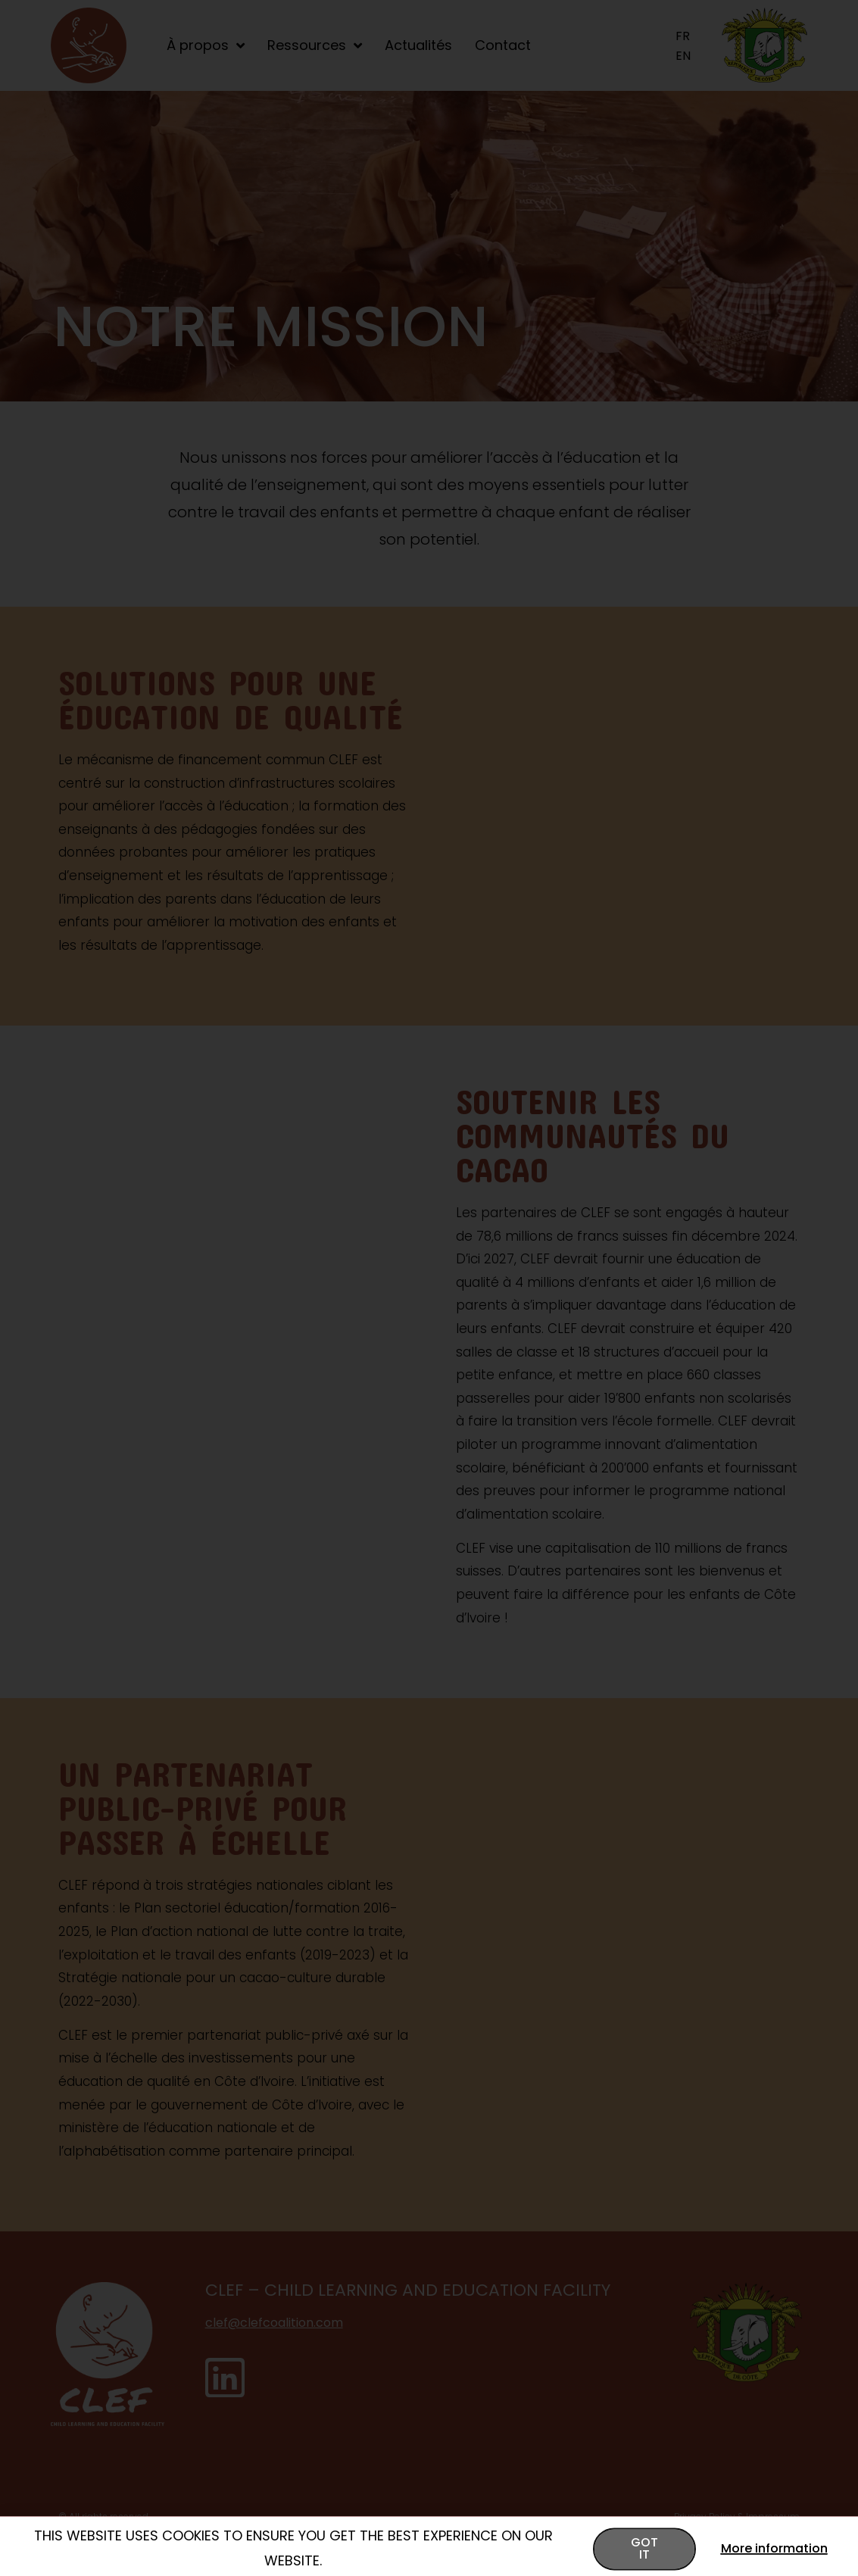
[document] (429, 1288)
